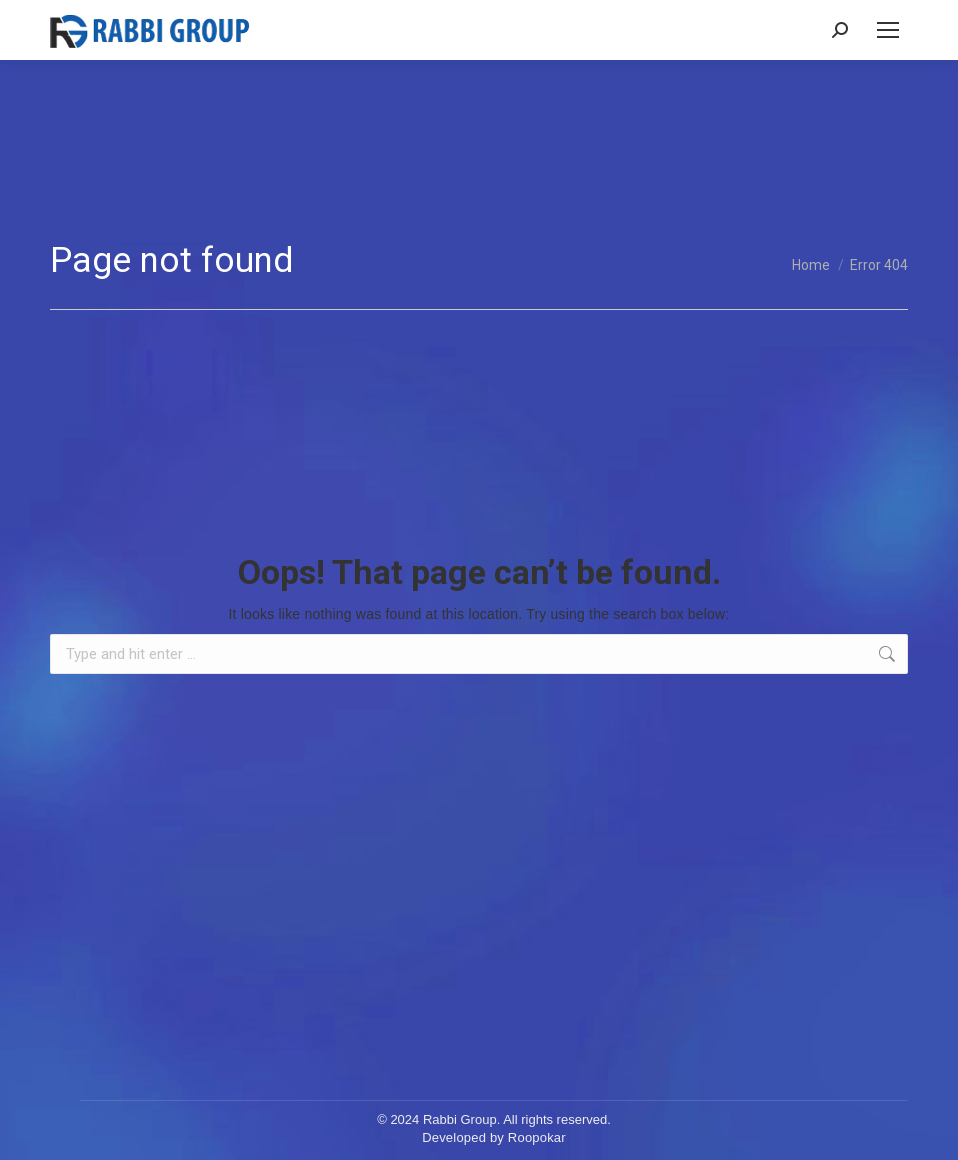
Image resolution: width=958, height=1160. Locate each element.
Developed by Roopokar (494, 1137)
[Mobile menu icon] (888, 30)
